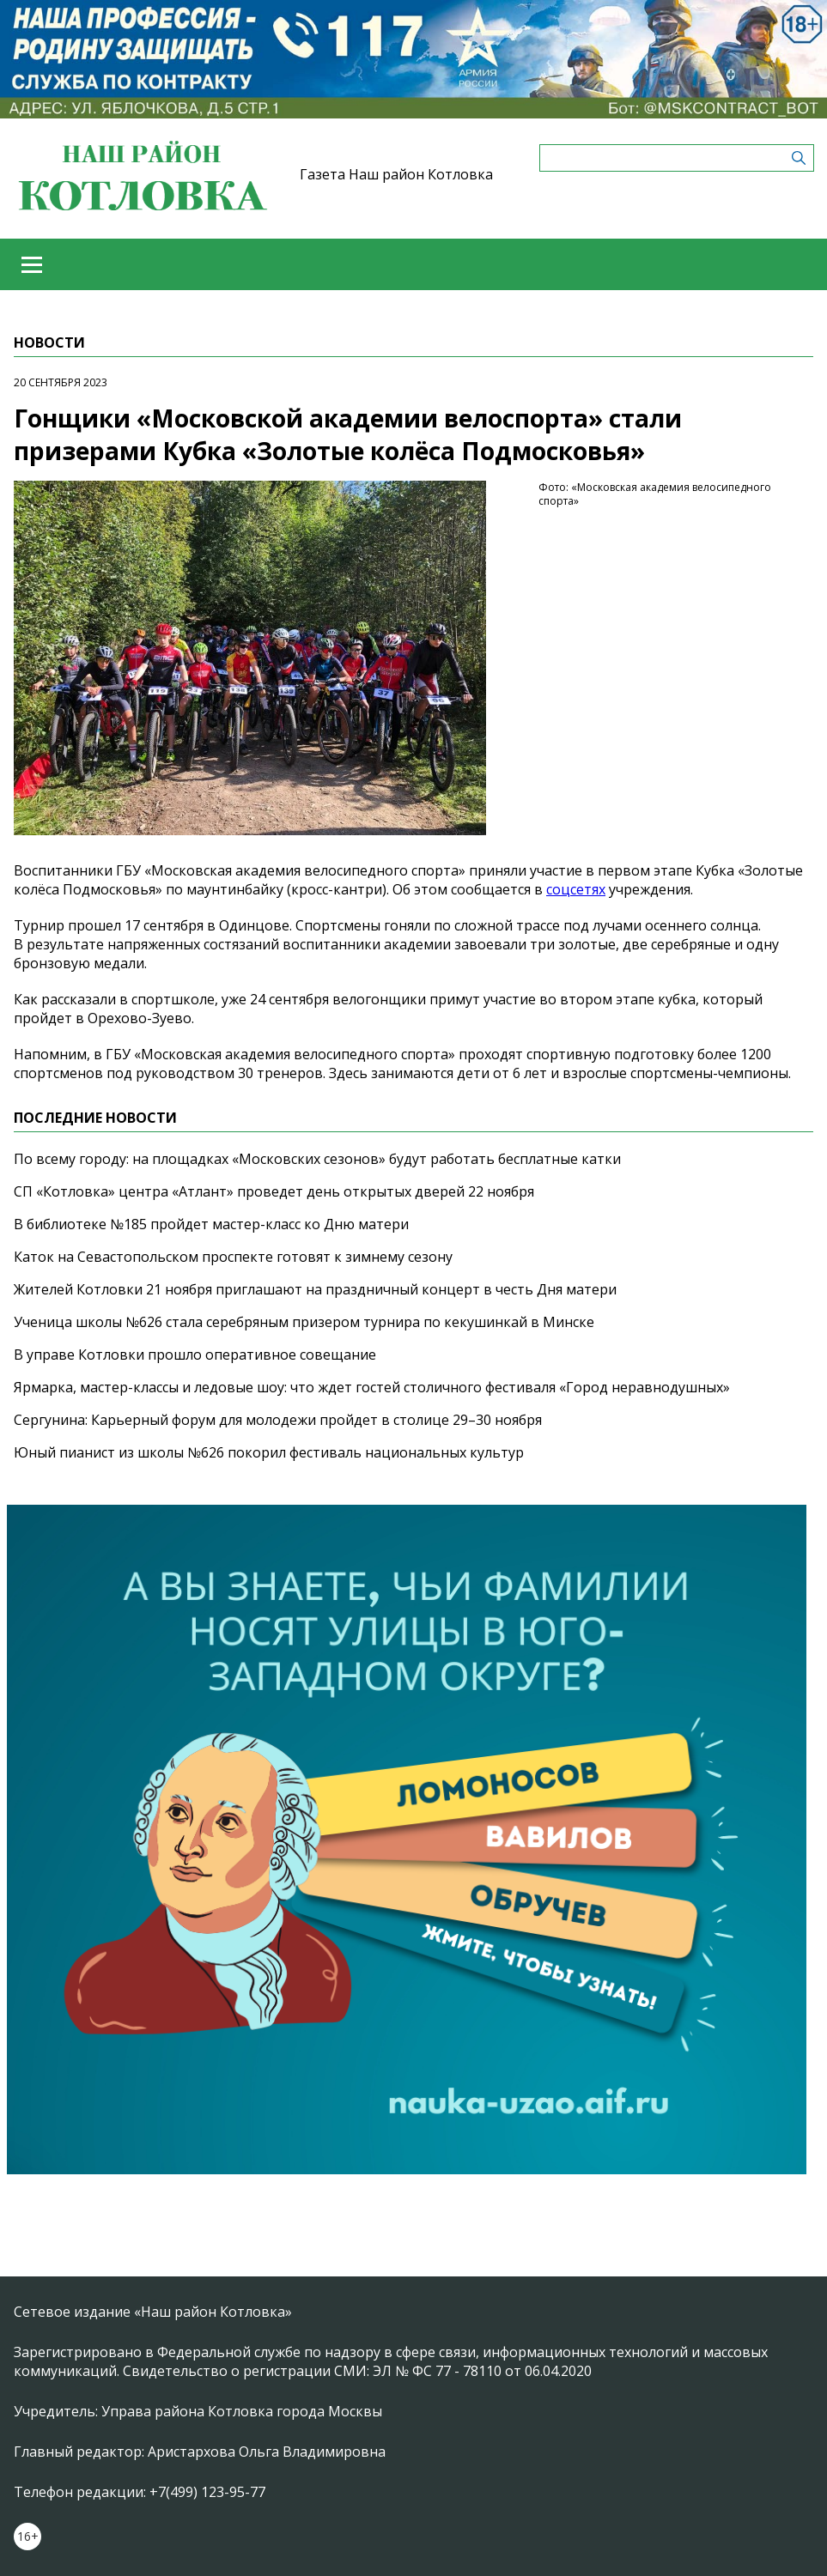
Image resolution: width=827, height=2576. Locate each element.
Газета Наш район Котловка (396, 174)
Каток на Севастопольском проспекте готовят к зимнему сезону (233, 1256)
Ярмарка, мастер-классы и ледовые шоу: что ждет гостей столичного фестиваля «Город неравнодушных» (372, 1387)
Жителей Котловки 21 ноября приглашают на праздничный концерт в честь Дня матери (315, 1289)
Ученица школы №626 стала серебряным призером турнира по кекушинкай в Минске (304, 1321)
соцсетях (575, 889)
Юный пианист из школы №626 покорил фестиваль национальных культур (269, 1452)
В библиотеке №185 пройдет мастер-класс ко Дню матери (211, 1224)
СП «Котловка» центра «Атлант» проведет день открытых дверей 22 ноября (274, 1191)
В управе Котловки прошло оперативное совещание (195, 1354)
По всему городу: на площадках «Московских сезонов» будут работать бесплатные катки (317, 1158)
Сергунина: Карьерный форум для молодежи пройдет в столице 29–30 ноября (278, 1419)
